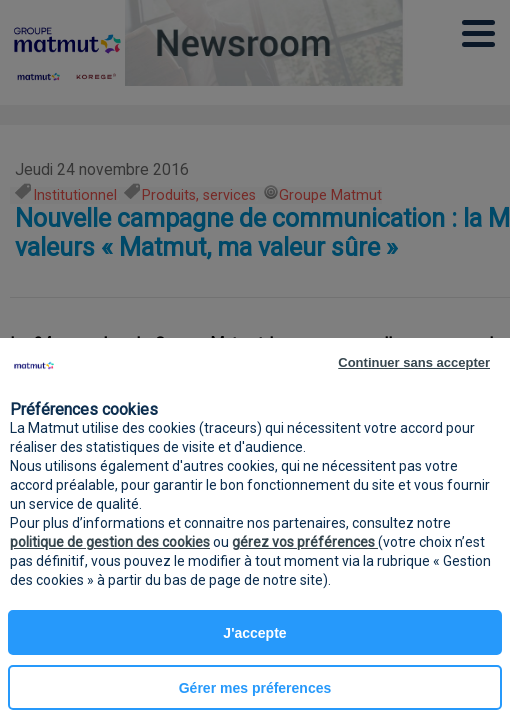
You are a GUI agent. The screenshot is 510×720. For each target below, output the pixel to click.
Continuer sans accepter (414, 362)
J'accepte (254, 633)
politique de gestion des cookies (110, 542)
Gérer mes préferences (255, 688)
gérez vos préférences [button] (305, 542)
